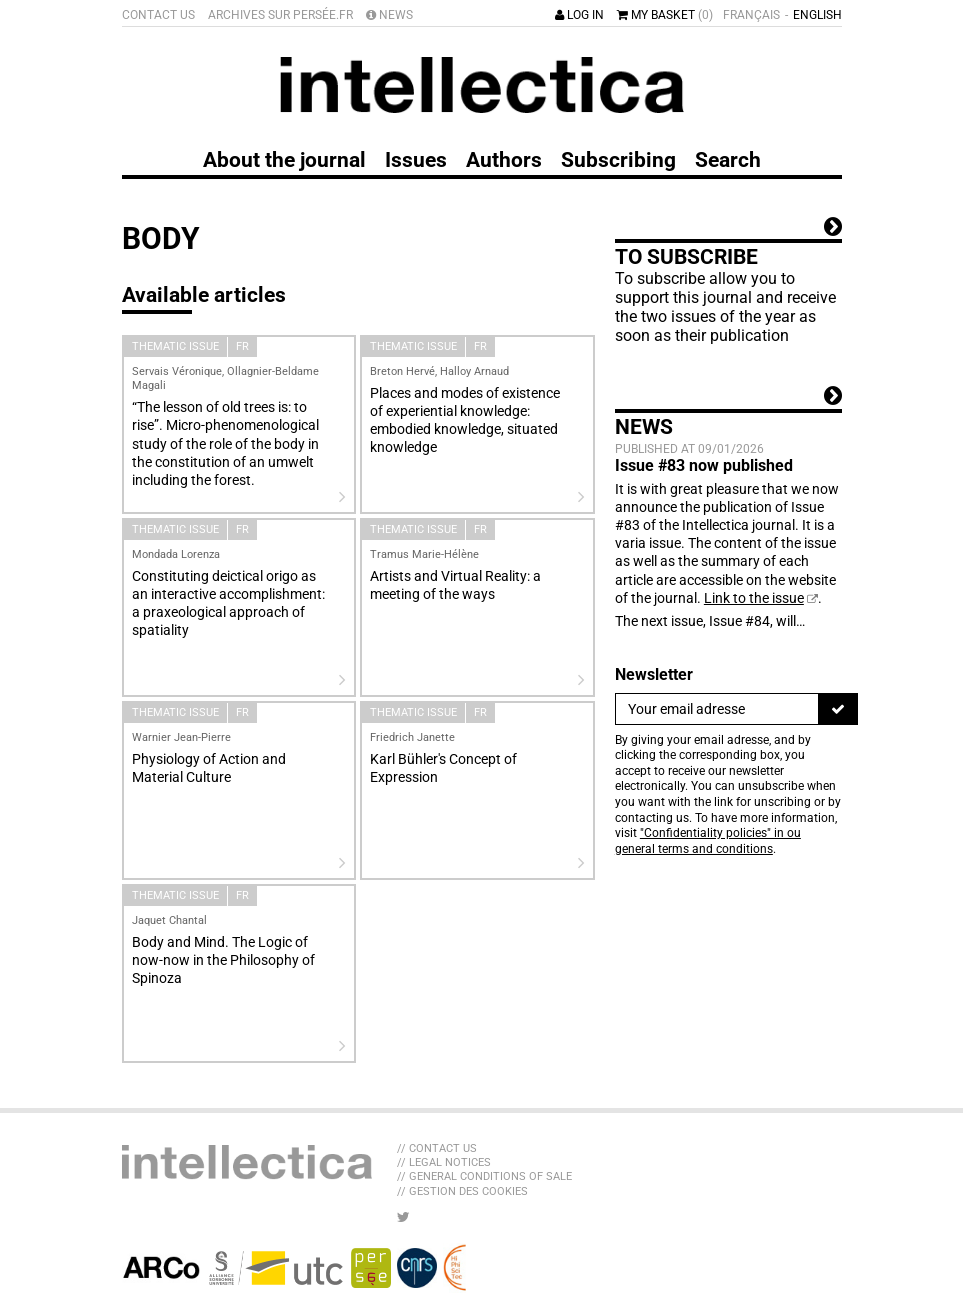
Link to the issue (754, 598)
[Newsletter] (717, 709)
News (389, 15)
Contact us (158, 15)
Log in (579, 15)
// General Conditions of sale (484, 1176)
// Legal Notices (444, 1162)
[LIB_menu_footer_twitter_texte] (403, 1217)
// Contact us (437, 1148)
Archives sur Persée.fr (280, 15)
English (817, 15)
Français (751, 15)
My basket (665, 15)
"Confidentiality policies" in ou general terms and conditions (708, 841)
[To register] (838, 709)
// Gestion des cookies (462, 1191)
